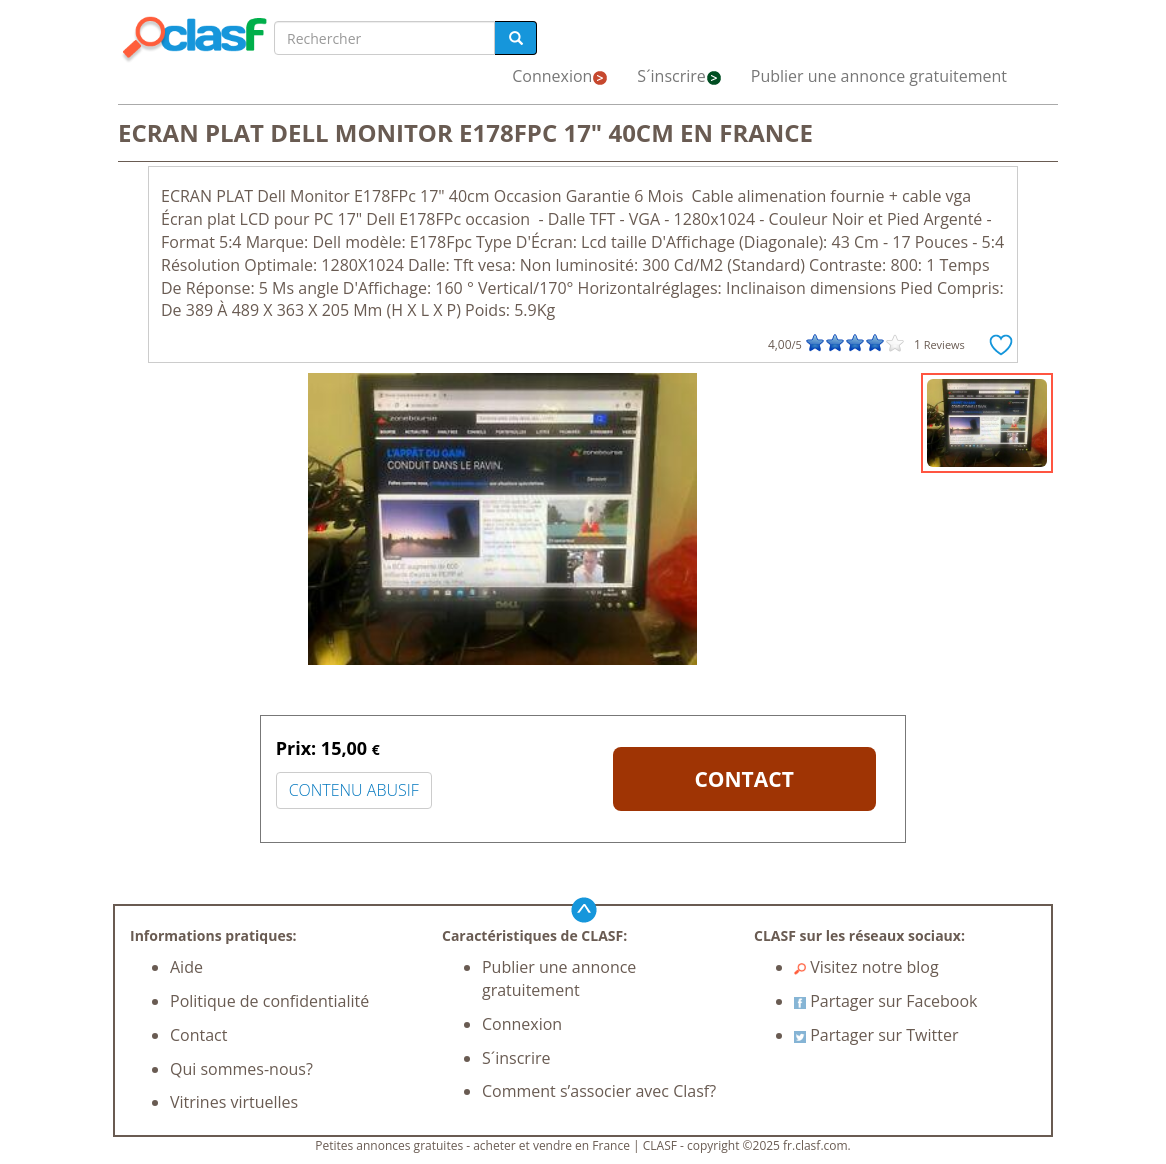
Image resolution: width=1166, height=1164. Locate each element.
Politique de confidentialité (269, 1001)
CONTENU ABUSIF (354, 790)
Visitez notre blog (866, 967)
